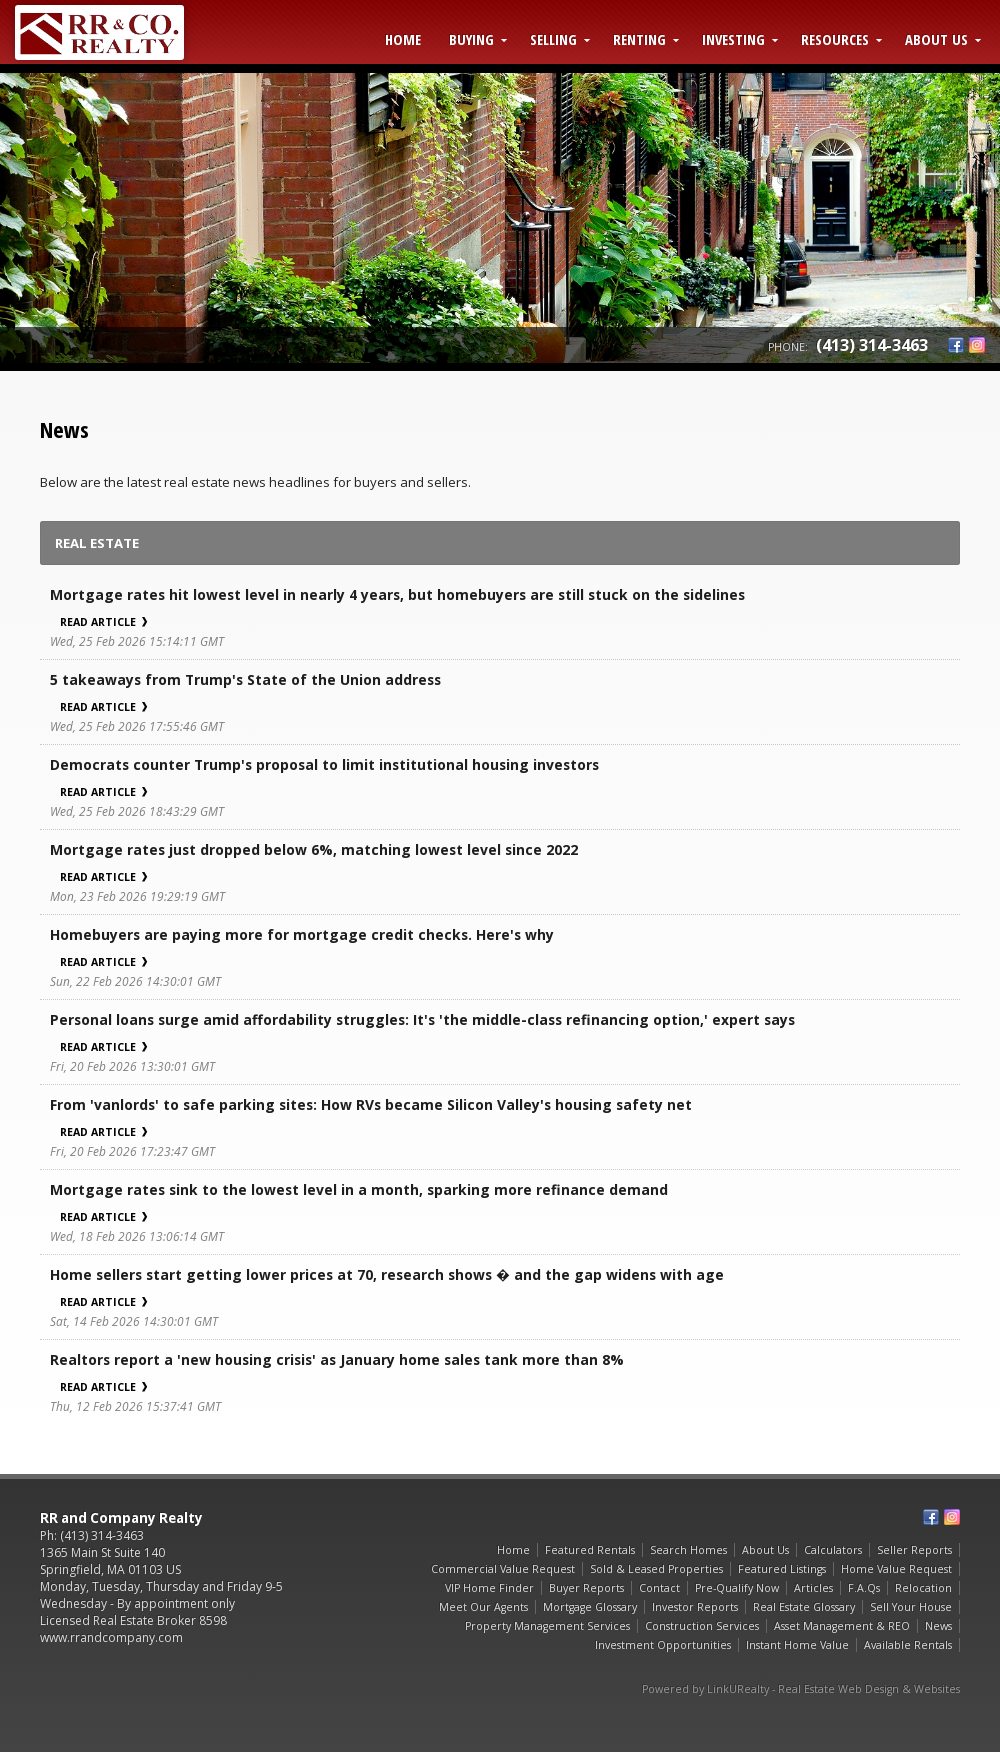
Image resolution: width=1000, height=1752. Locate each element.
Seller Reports (914, 1550)
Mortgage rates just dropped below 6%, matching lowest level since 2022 (314, 849)
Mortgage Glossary (590, 1607)
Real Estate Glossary (804, 1607)
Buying (471, 39)
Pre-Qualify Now (737, 1588)
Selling (553, 39)
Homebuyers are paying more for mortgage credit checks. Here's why (302, 934)
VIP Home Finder (489, 1588)
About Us (936, 39)
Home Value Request (896, 1569)
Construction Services (702, 1626)
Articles (813, 1588)
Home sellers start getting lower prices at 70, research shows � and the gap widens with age (387, 1274)
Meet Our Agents (483, 1607)
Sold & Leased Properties (656, 1569)
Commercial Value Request (503, 1569)
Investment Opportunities (663, 1645)
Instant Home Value (797, 1645)
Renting (639, 39)
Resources (835, 39)
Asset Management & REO (842, 1626)
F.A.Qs (864, 1588)
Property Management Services (547, 1626)
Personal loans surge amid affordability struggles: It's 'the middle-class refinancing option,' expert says (422, 1019)
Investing (733, 39)
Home (403, 39)
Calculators (833, 1550)
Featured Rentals (590, 1550)
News (938, 1626)
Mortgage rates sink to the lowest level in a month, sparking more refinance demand (359, 1189)
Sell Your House (911, 1607)
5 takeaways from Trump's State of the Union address (245, 679)
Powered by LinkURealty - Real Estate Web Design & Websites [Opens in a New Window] (801, 1689)
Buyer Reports (586, 1588)
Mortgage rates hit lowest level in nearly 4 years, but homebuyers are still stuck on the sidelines (397, 594)
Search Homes (688, 1550)
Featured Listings (782, 1569)
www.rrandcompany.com (111, 1637)
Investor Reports (695, 1607)
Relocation (923, 1588)
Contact (659, 1588)
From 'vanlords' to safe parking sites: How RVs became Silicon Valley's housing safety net (371, 1104)
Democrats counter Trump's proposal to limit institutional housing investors (324, 764)
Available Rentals (908, 1645)
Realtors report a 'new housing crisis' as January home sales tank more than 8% (337, 1359)
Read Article (103, 622)
